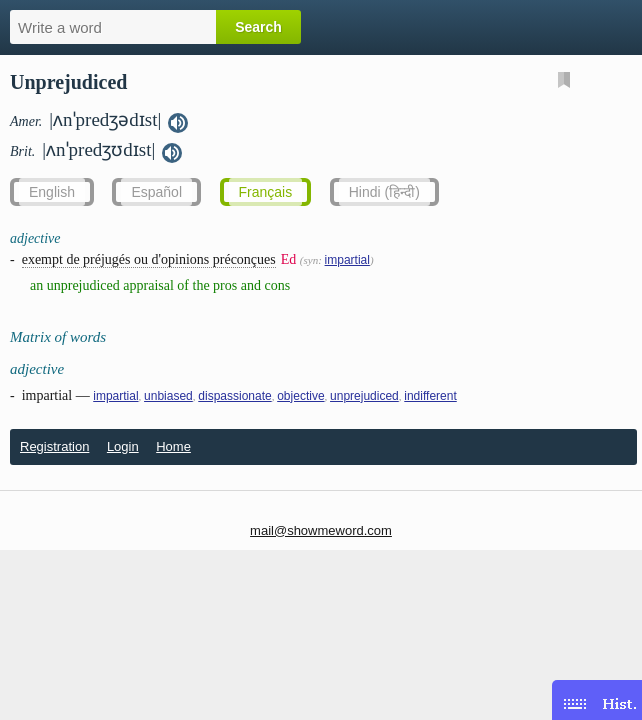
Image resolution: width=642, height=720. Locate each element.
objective (300, 396)
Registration (54, 446)
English (52, 192)
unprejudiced (364, 396)
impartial (347, 260)
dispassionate (234, 396)
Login (123, 446)
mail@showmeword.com (321, 530)
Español (156, 192)
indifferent (430, 396)
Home (173, 446)
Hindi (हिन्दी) (384, 192)
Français (266, 192)
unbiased (168, 396)
